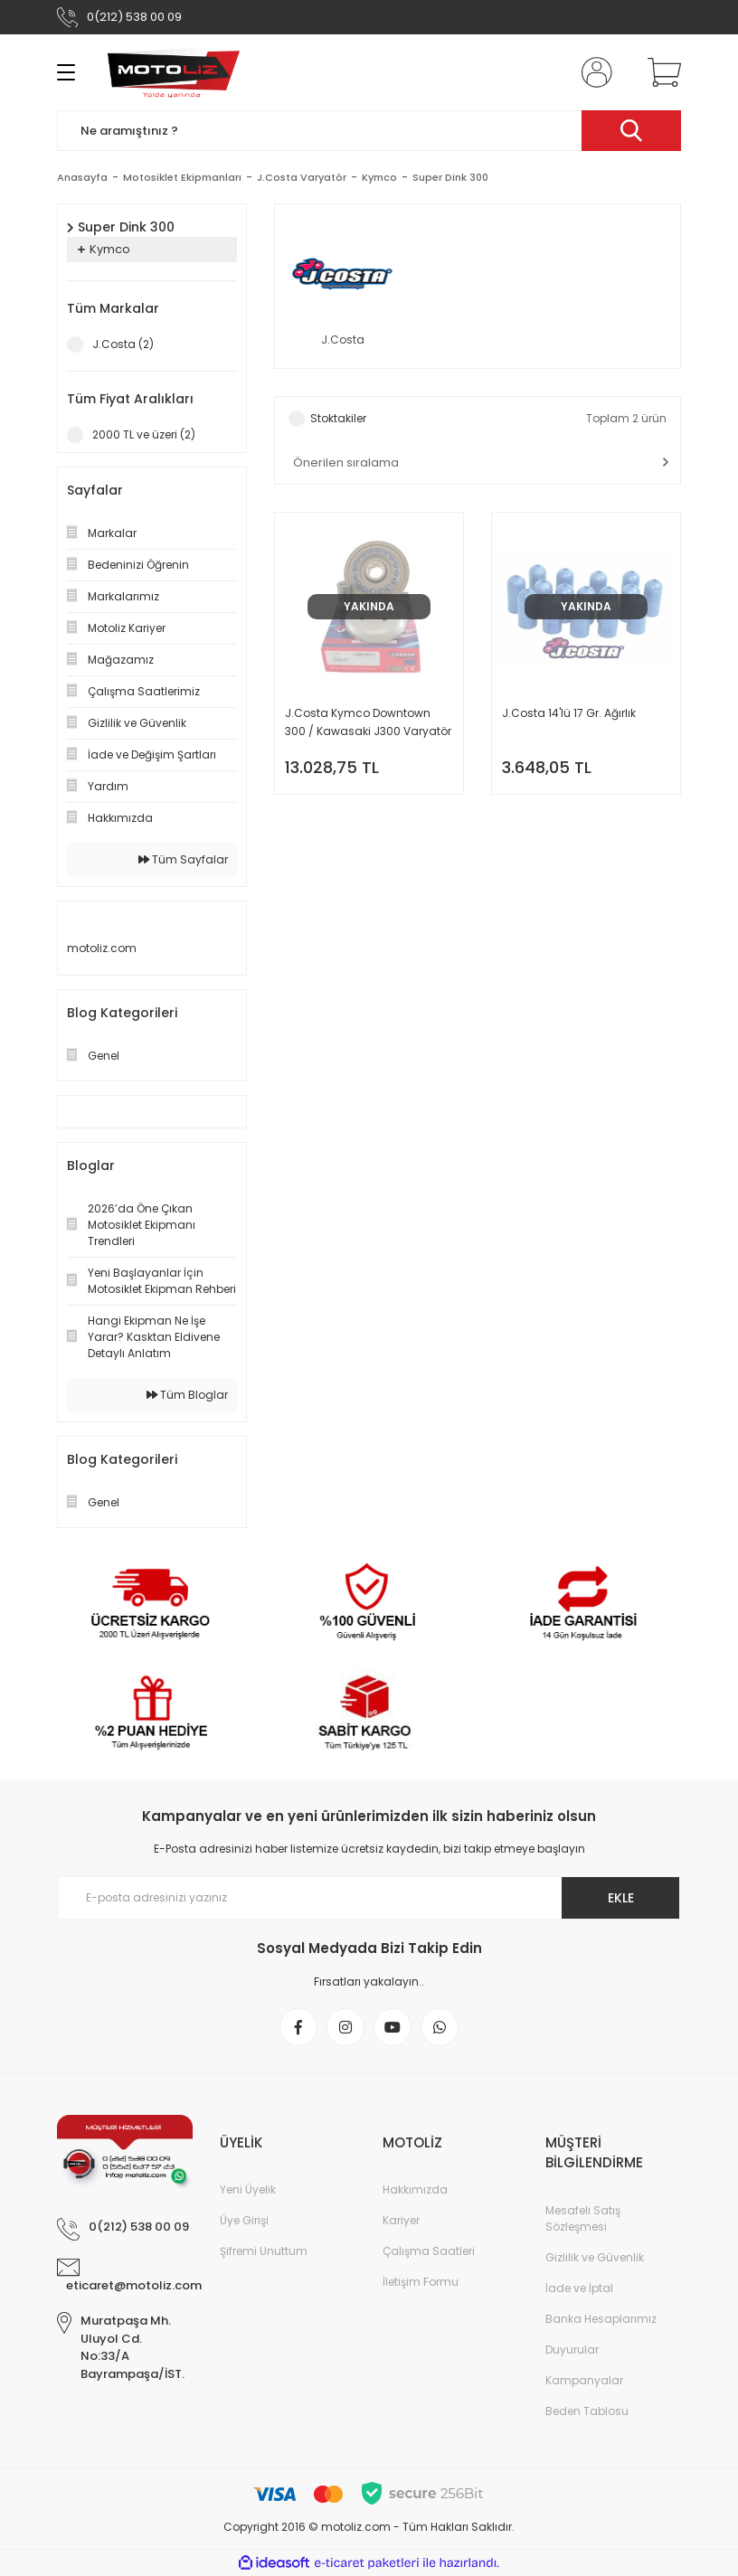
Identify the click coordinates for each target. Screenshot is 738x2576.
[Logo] (174, 72)
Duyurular (572, 2349)
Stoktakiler (338, 418)
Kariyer (401, 2220)
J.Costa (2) (123, 344)
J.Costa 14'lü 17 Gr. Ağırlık (569, 713)
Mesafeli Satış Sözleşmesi (582, 2218)
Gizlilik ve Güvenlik (594, 2257)
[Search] (369, 130)
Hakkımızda (415, 2189)
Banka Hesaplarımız (601, 2318)
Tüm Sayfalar (183, 859)
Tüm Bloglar (187, 1394)
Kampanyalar (584, 2380)
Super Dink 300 (450, 177)
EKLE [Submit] (621, 1898)
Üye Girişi (244, 2220)
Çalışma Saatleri (429, 2251)
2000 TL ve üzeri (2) (143, 434)
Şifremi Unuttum (264, 2251)
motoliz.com (102, 948)
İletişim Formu (421, 2281)
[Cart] (660, 72)
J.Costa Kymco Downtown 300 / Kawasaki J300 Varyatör (368, 722)
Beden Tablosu (587, 2411)
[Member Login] (593, 72)
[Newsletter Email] (369, 1897)
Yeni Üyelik (248, 2189)
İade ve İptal (579, 2288)
